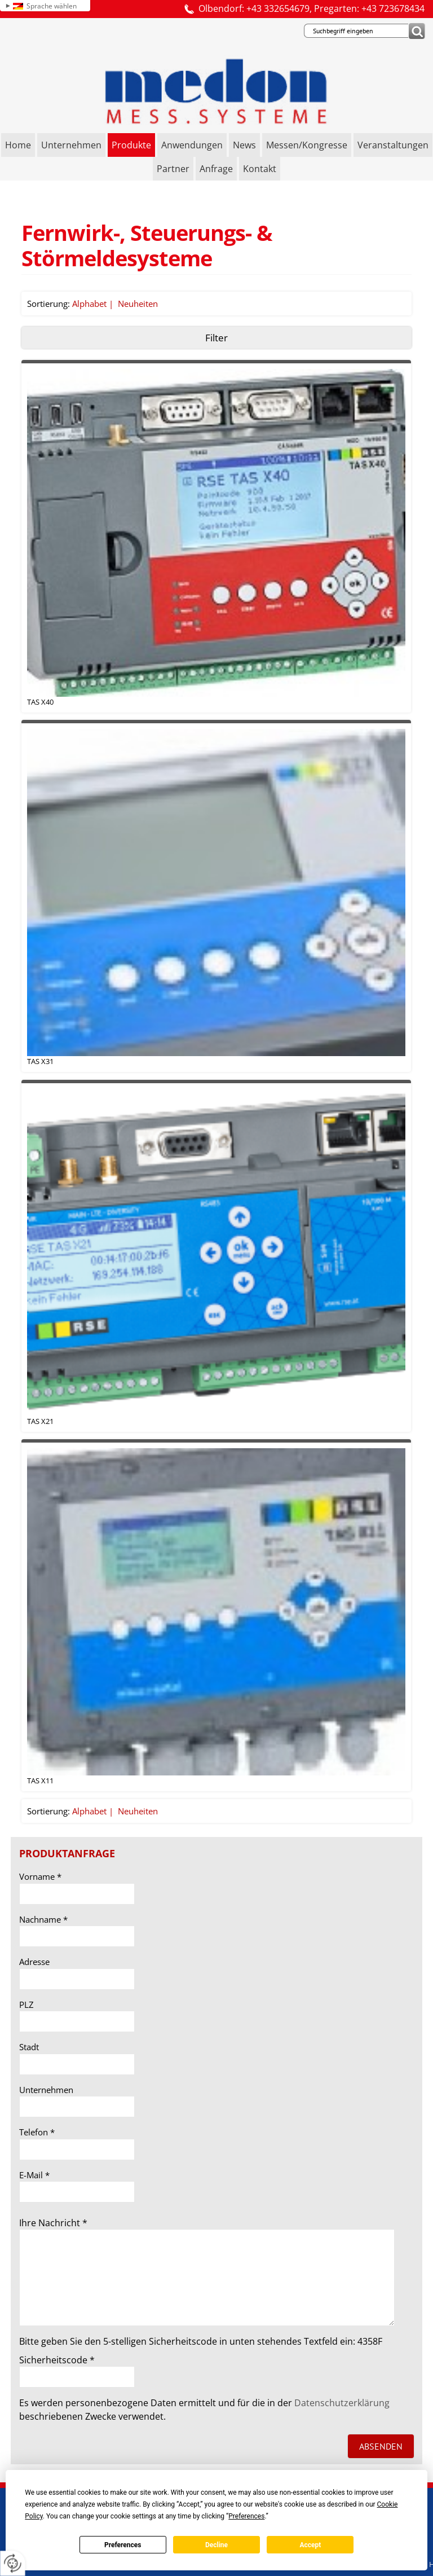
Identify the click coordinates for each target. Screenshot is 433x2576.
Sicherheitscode (57, 2360)
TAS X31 (40, 1061)
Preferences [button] (246, 2516)
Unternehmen (46, 2089)
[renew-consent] (12, 2563)
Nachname (43, 1919)
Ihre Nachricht (53, 2223)
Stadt (29, 2046)
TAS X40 (40, 702)
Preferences (123, 2545)
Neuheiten (138, 303)
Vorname (40, 1876)
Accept (310, 2545)
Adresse (34, 1961)
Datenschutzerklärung (342, 2403)
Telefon (37, 2132)
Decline (216, 2545)
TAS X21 (40, 1421)
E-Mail (34, 2175)
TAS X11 (40, 1780)
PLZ (26, 2004)
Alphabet (89, 303)
